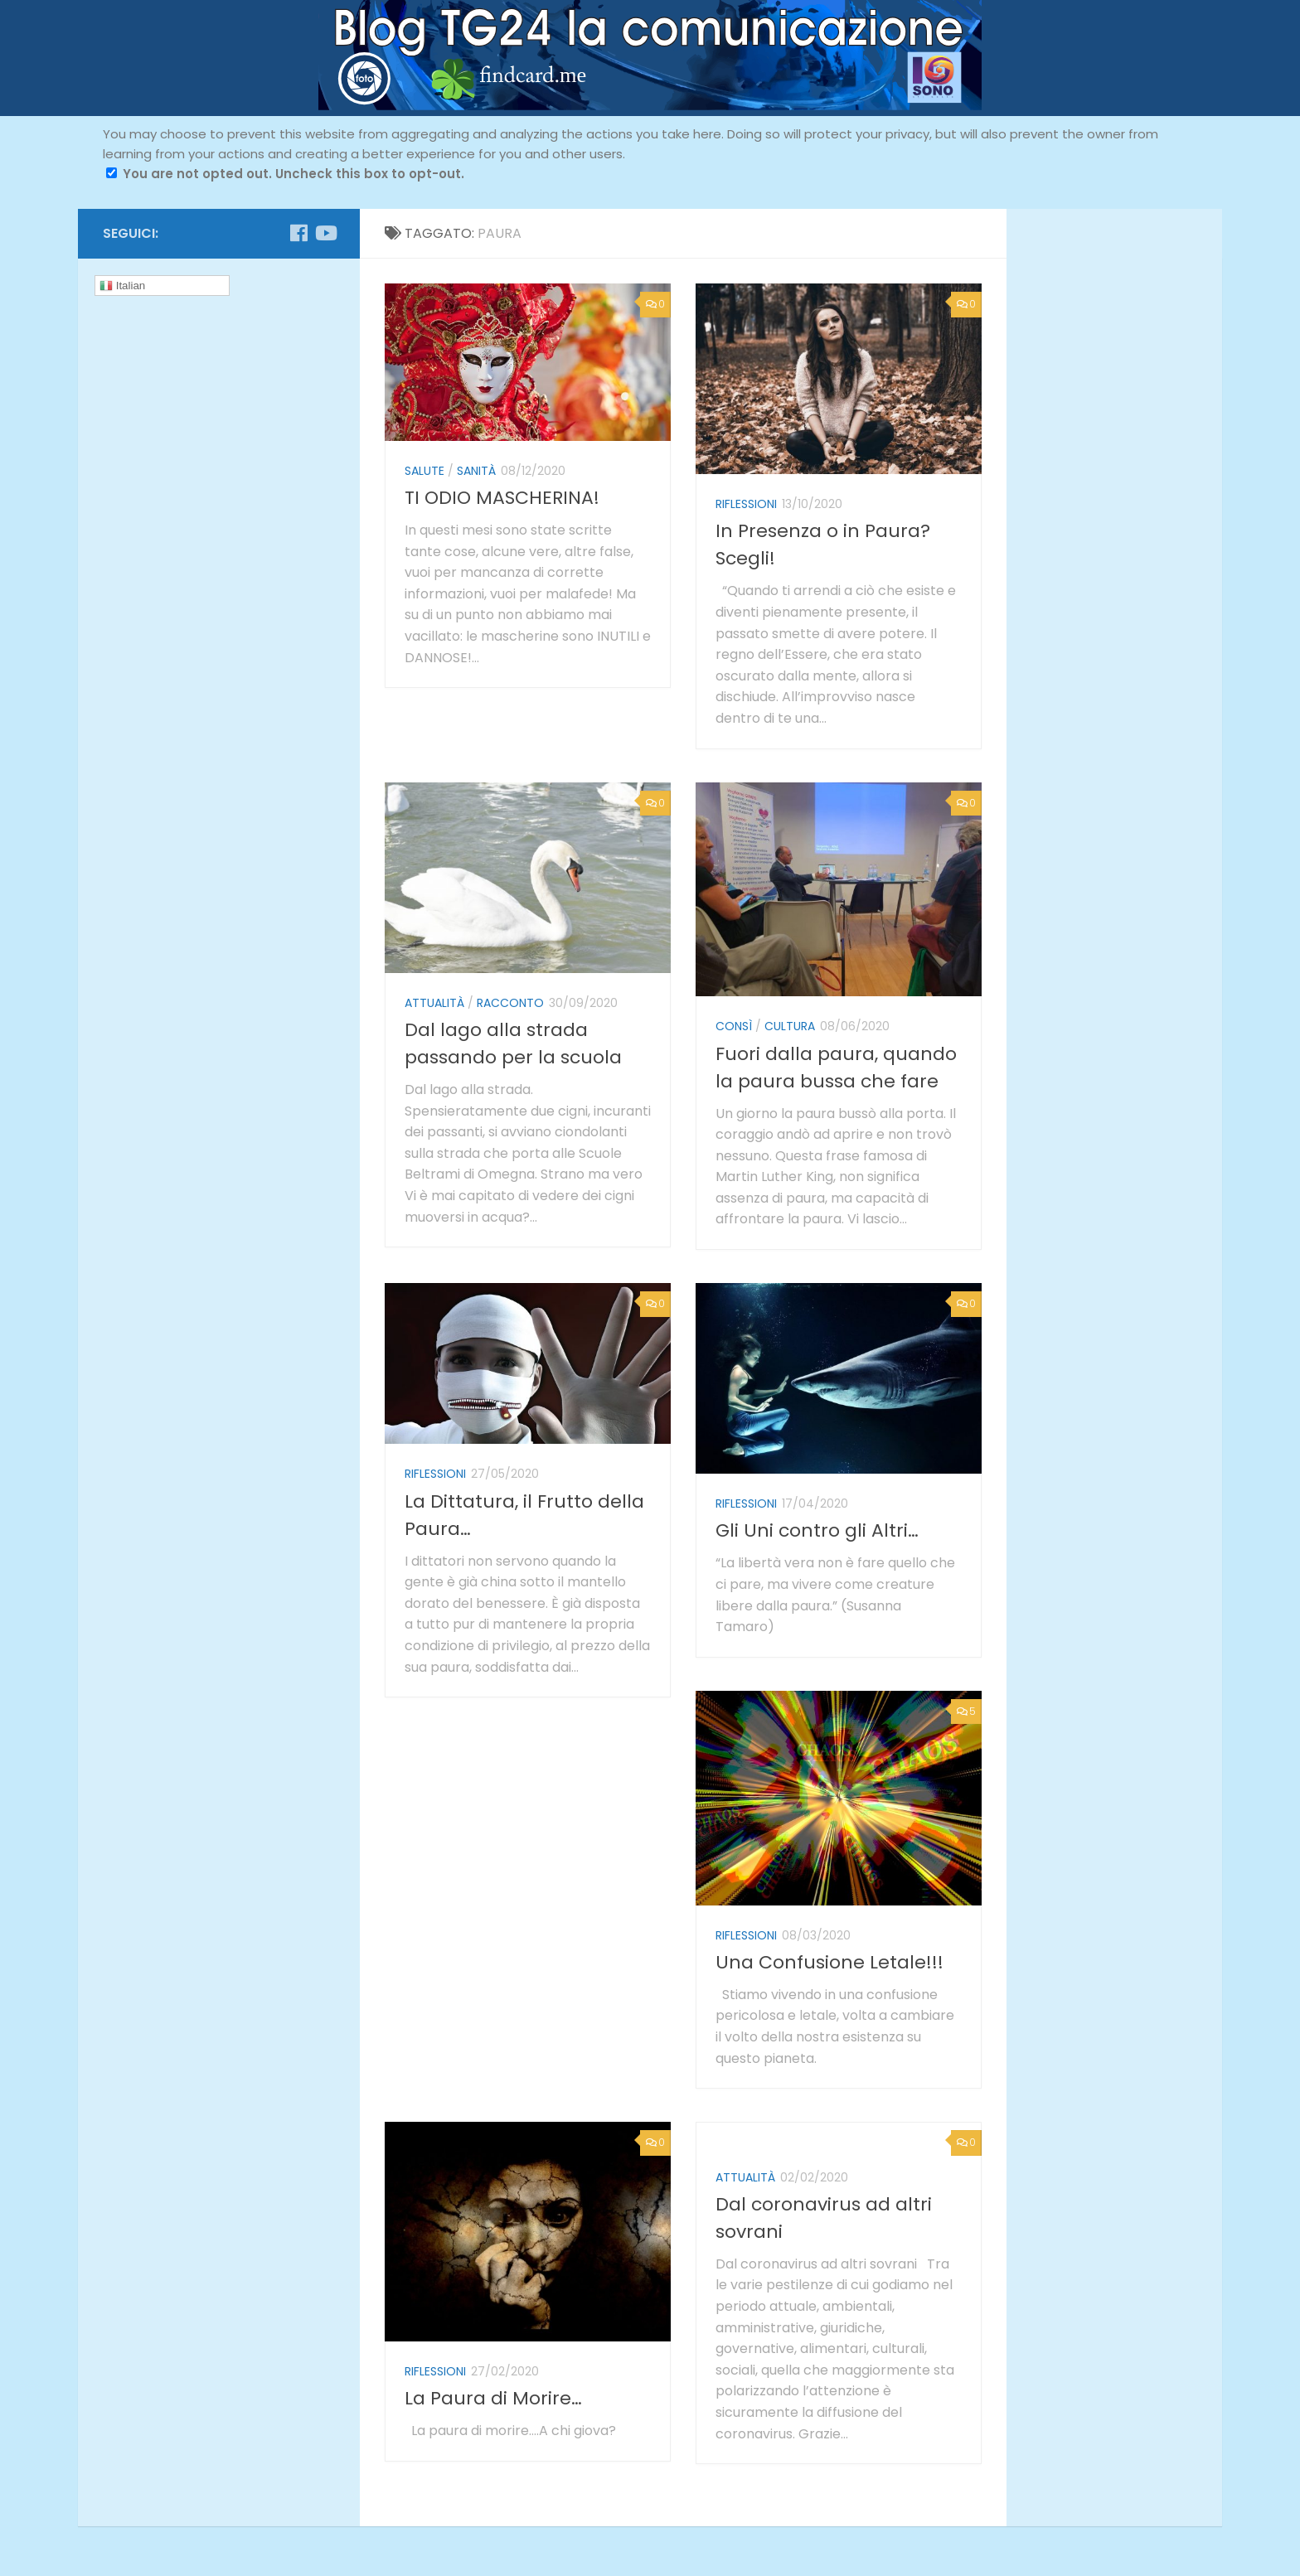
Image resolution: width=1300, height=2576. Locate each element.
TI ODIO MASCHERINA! (502, 498)
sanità (476, 470)
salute (424, 470)
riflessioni (746, 504)
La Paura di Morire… (493, 2398)
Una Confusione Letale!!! (829, 1962)
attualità (434, 1003)
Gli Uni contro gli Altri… (817, 1530)
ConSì (733, 1026)
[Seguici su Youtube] (325, 233)
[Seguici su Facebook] (298, 233)
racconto (510, 1003)
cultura (789, 1026)
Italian (122, 286)
